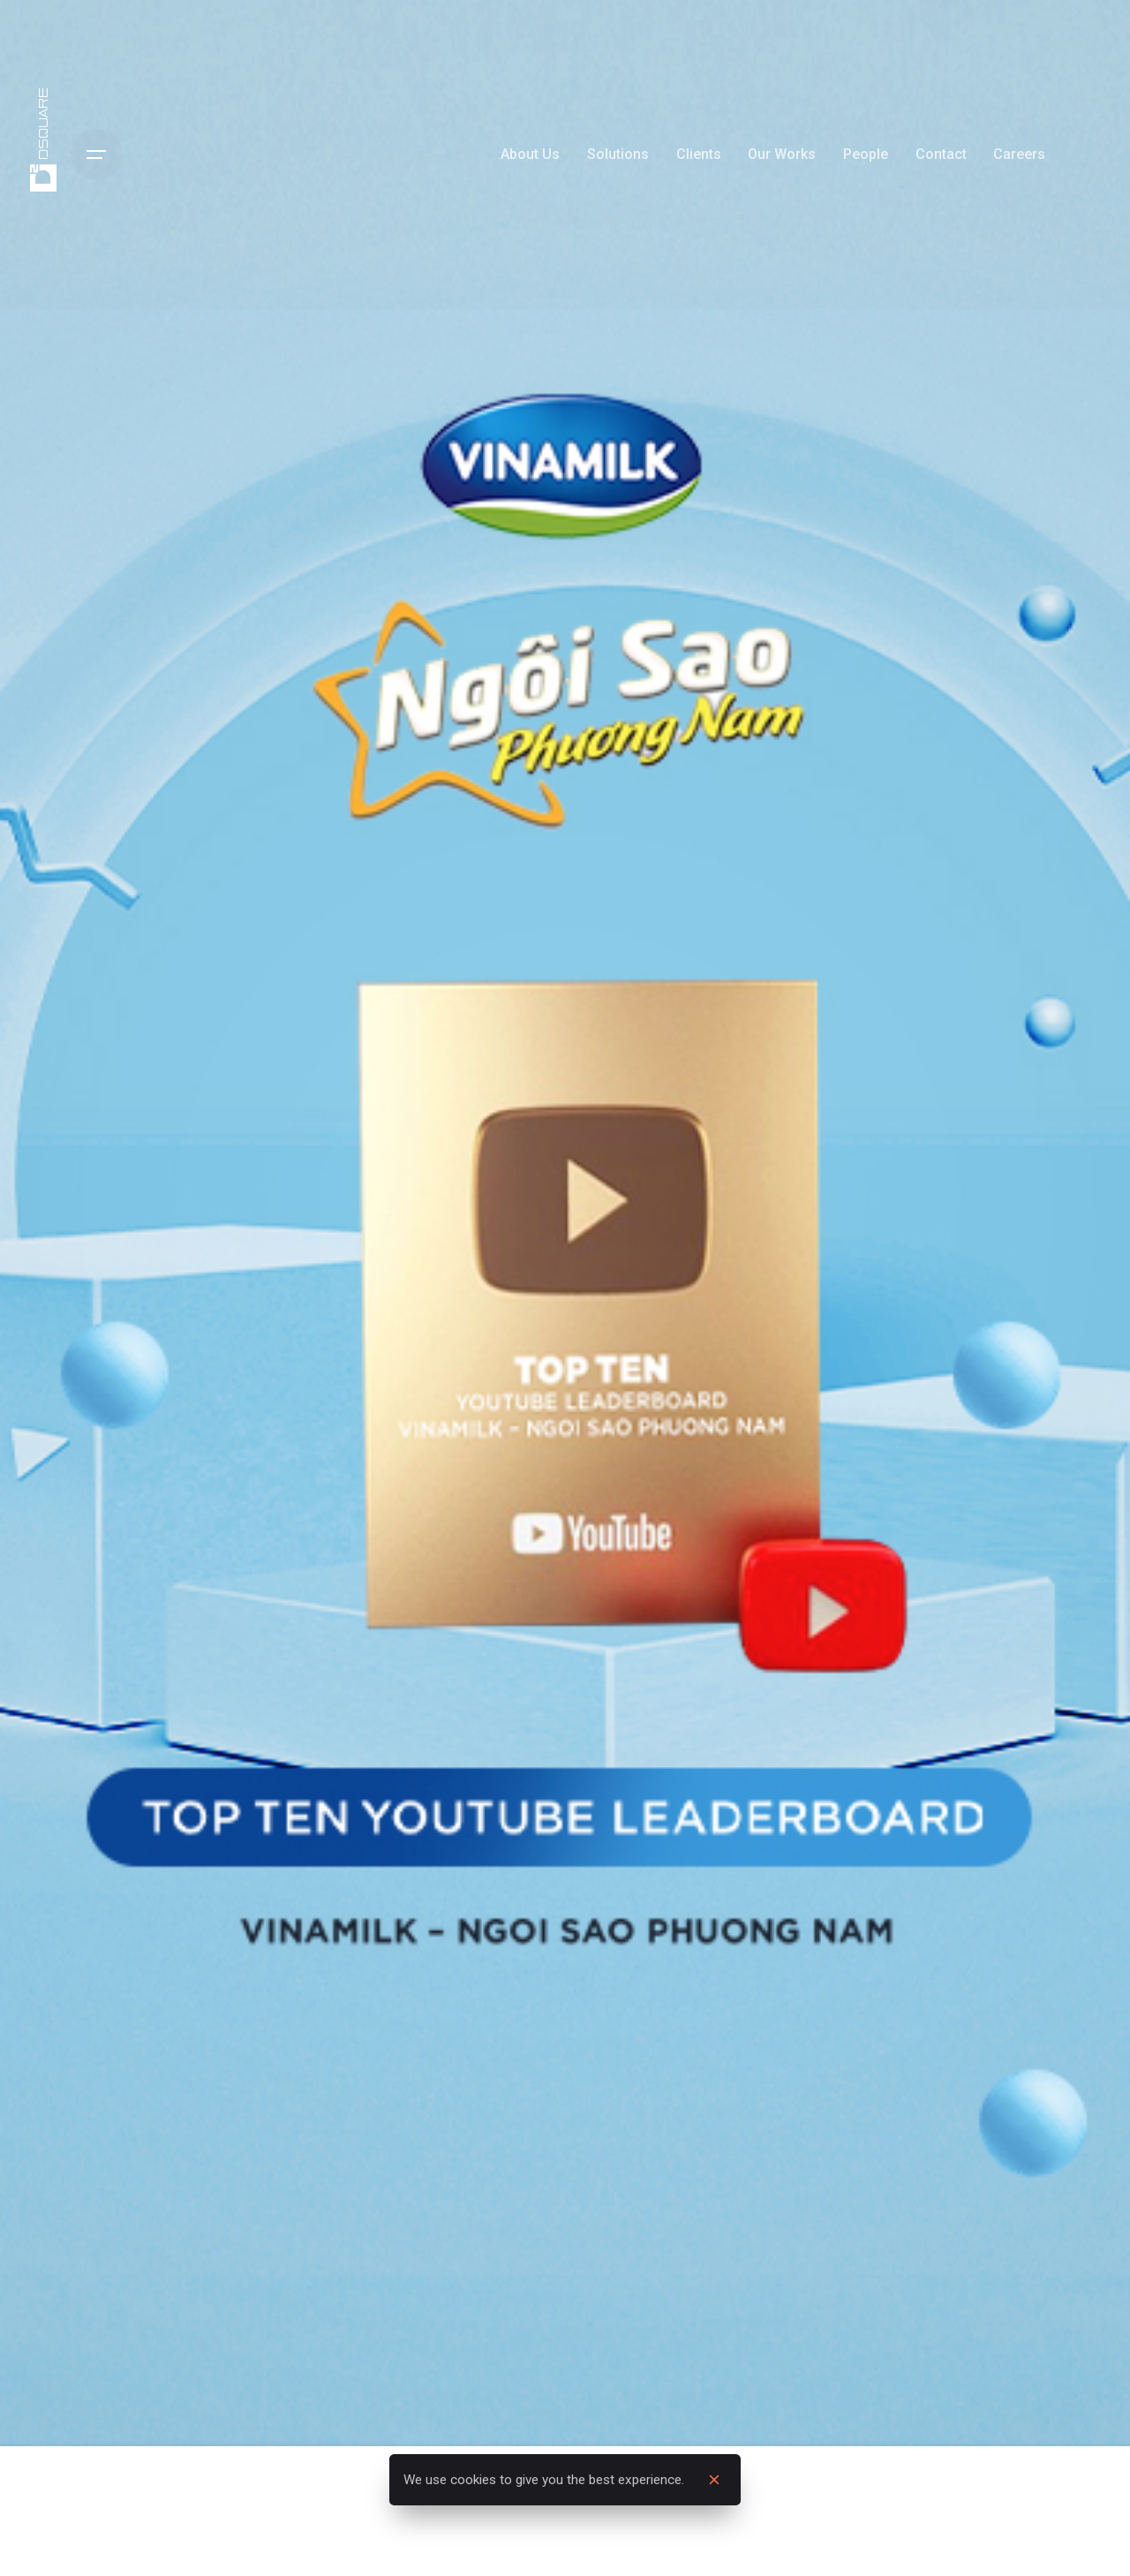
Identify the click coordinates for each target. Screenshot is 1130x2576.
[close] (714, 2480)
